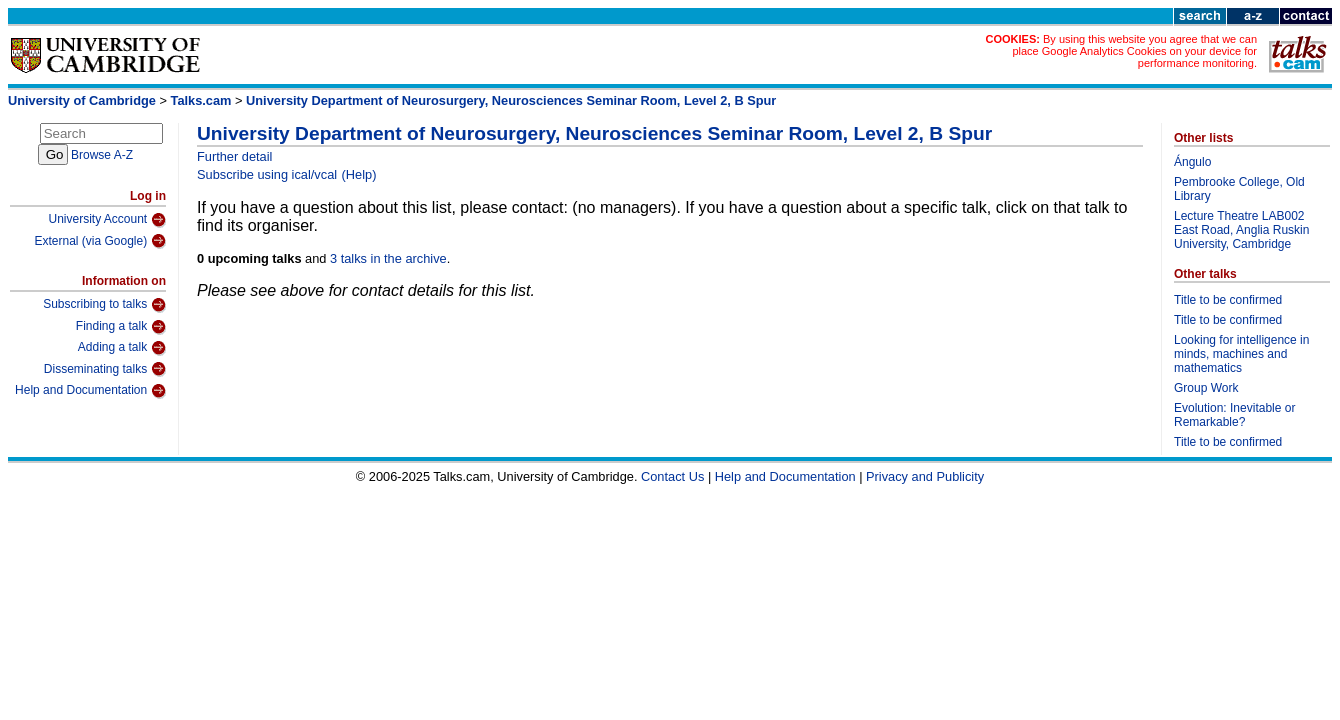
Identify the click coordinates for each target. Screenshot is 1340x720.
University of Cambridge (82, 100)
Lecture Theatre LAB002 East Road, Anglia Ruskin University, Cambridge (1241, 230)
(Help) (359, 174)
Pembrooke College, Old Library (1239, 189)
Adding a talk (122, 348)
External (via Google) (100, 241)
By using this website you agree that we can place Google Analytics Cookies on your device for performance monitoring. (1134, 51)
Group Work (1206, 388)
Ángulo (1192, 162)
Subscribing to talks (104, 305)
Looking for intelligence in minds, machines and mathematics (1241, 354)
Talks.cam (201, 100)
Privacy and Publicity (925, 476)
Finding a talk (121, 327)
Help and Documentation (90, 391)
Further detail (234, 156)
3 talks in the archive (388, 258)
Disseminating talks (105, 369)
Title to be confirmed (1228, 300)
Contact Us (672, 476)
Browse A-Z (102, 155)
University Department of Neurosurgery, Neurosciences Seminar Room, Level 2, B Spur (511, 100)
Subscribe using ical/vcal (267, 174)
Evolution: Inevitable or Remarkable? (1234, 415)
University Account (107, 220)
